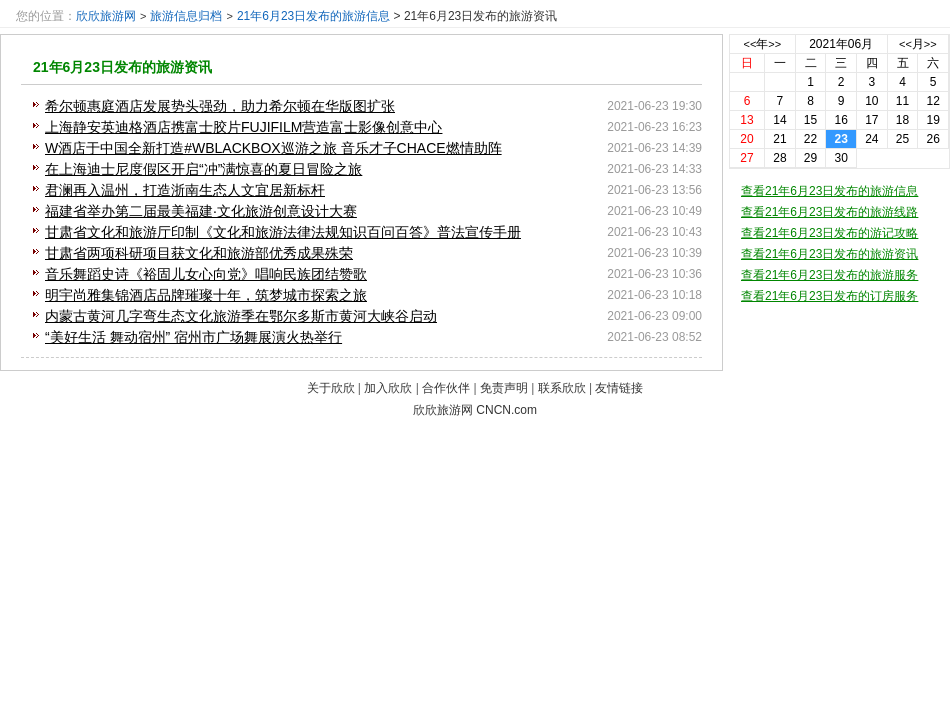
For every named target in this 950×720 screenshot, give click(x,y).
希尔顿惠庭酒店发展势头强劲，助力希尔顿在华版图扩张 (220, 106)
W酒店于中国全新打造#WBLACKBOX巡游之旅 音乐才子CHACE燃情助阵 (273, 148)
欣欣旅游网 (106, 16)
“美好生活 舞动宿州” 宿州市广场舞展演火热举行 (193, 337)
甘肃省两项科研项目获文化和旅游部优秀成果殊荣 (199, 253)
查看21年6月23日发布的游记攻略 (829, 233)
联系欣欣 (562, 388)
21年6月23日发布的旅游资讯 (122, 67)
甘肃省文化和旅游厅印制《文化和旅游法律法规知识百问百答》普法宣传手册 (283, 232)
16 (841, 120)
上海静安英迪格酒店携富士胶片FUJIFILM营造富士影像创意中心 (243, 127)
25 (902, 139)
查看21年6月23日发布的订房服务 (829, 296)
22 (810, 139)
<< (750, 44)
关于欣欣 (331, 388)
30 (841, 158)
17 (871, 120)
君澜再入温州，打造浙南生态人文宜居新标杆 (185, 190)
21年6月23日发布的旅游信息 (313, 16)
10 (871, 101)
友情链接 (619, 388)
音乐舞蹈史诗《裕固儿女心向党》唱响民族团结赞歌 (206, 274)
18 (902, 120)
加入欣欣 (388, 388)
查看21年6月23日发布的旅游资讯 (829, 254)
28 (779, 158)
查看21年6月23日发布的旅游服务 (829, 275)
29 (810, 158)
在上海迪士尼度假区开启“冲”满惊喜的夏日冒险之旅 (203, 169)
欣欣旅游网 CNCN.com (475, 410)
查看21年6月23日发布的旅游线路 (829, 212)
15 (810, 120)
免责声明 (504, 388)
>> (774, 44)
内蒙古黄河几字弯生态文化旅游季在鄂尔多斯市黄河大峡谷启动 (241, 316)
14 (779, 120)
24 (871, 139)
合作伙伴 (446, 388)
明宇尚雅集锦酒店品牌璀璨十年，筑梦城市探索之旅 (206, 295)
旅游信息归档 (186, 16)
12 (932, 101)
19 (932, 120)
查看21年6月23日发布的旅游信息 (829, 191)
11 (902, 101)
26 (932, 139)
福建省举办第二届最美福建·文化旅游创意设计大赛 (201, 211)
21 (779, 139)
